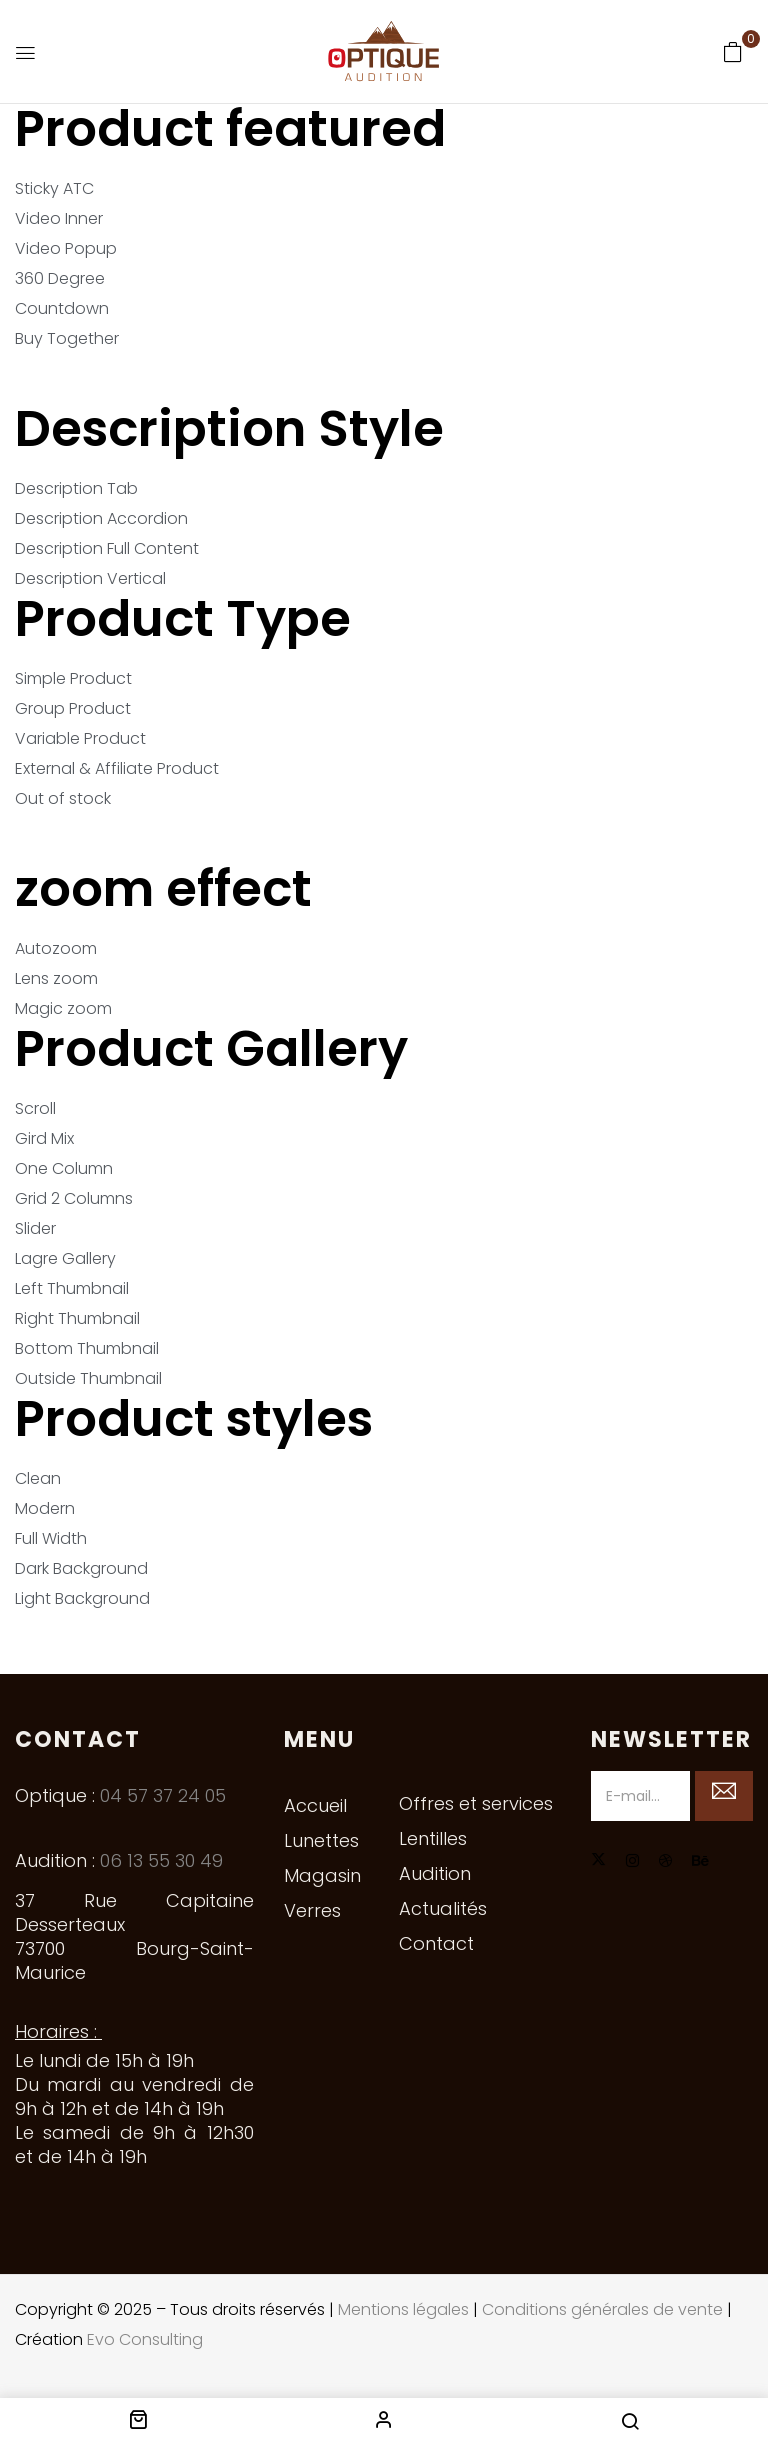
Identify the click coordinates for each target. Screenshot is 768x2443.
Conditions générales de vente (602, 2309)
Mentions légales (403, 2309)
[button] (733, 52)
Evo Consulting (145, 2339)
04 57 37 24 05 (163, 1795)
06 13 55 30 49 (161, 1860)
